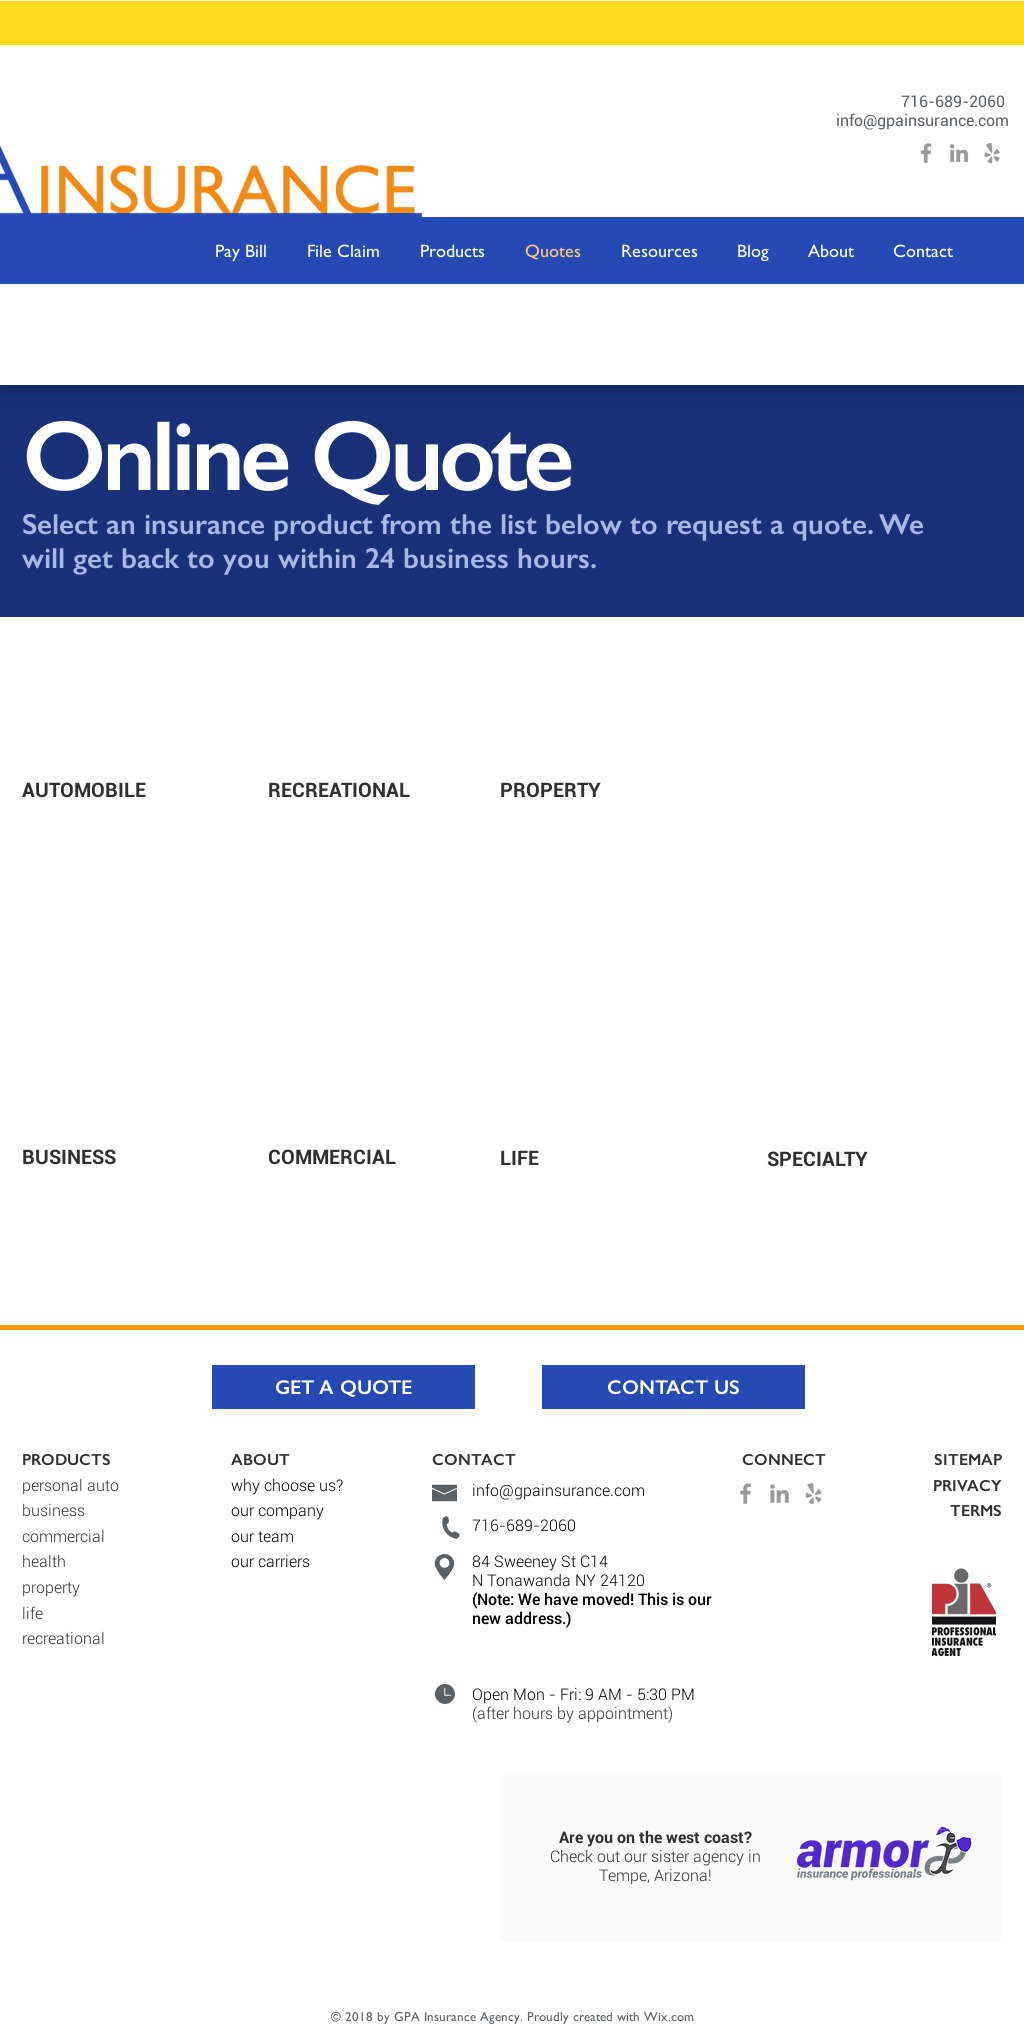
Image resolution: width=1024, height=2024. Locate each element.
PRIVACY (967, 1485)
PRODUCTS (66, 1459)
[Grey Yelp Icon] (992, 153)
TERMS (976, 1510)
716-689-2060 (955, 101)
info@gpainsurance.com (922, 120)
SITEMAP (968, 1459)
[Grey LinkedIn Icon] (959, 153)
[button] (452, 250)
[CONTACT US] (673, 1387)
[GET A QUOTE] (343, 1387)
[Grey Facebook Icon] (926, 153)
